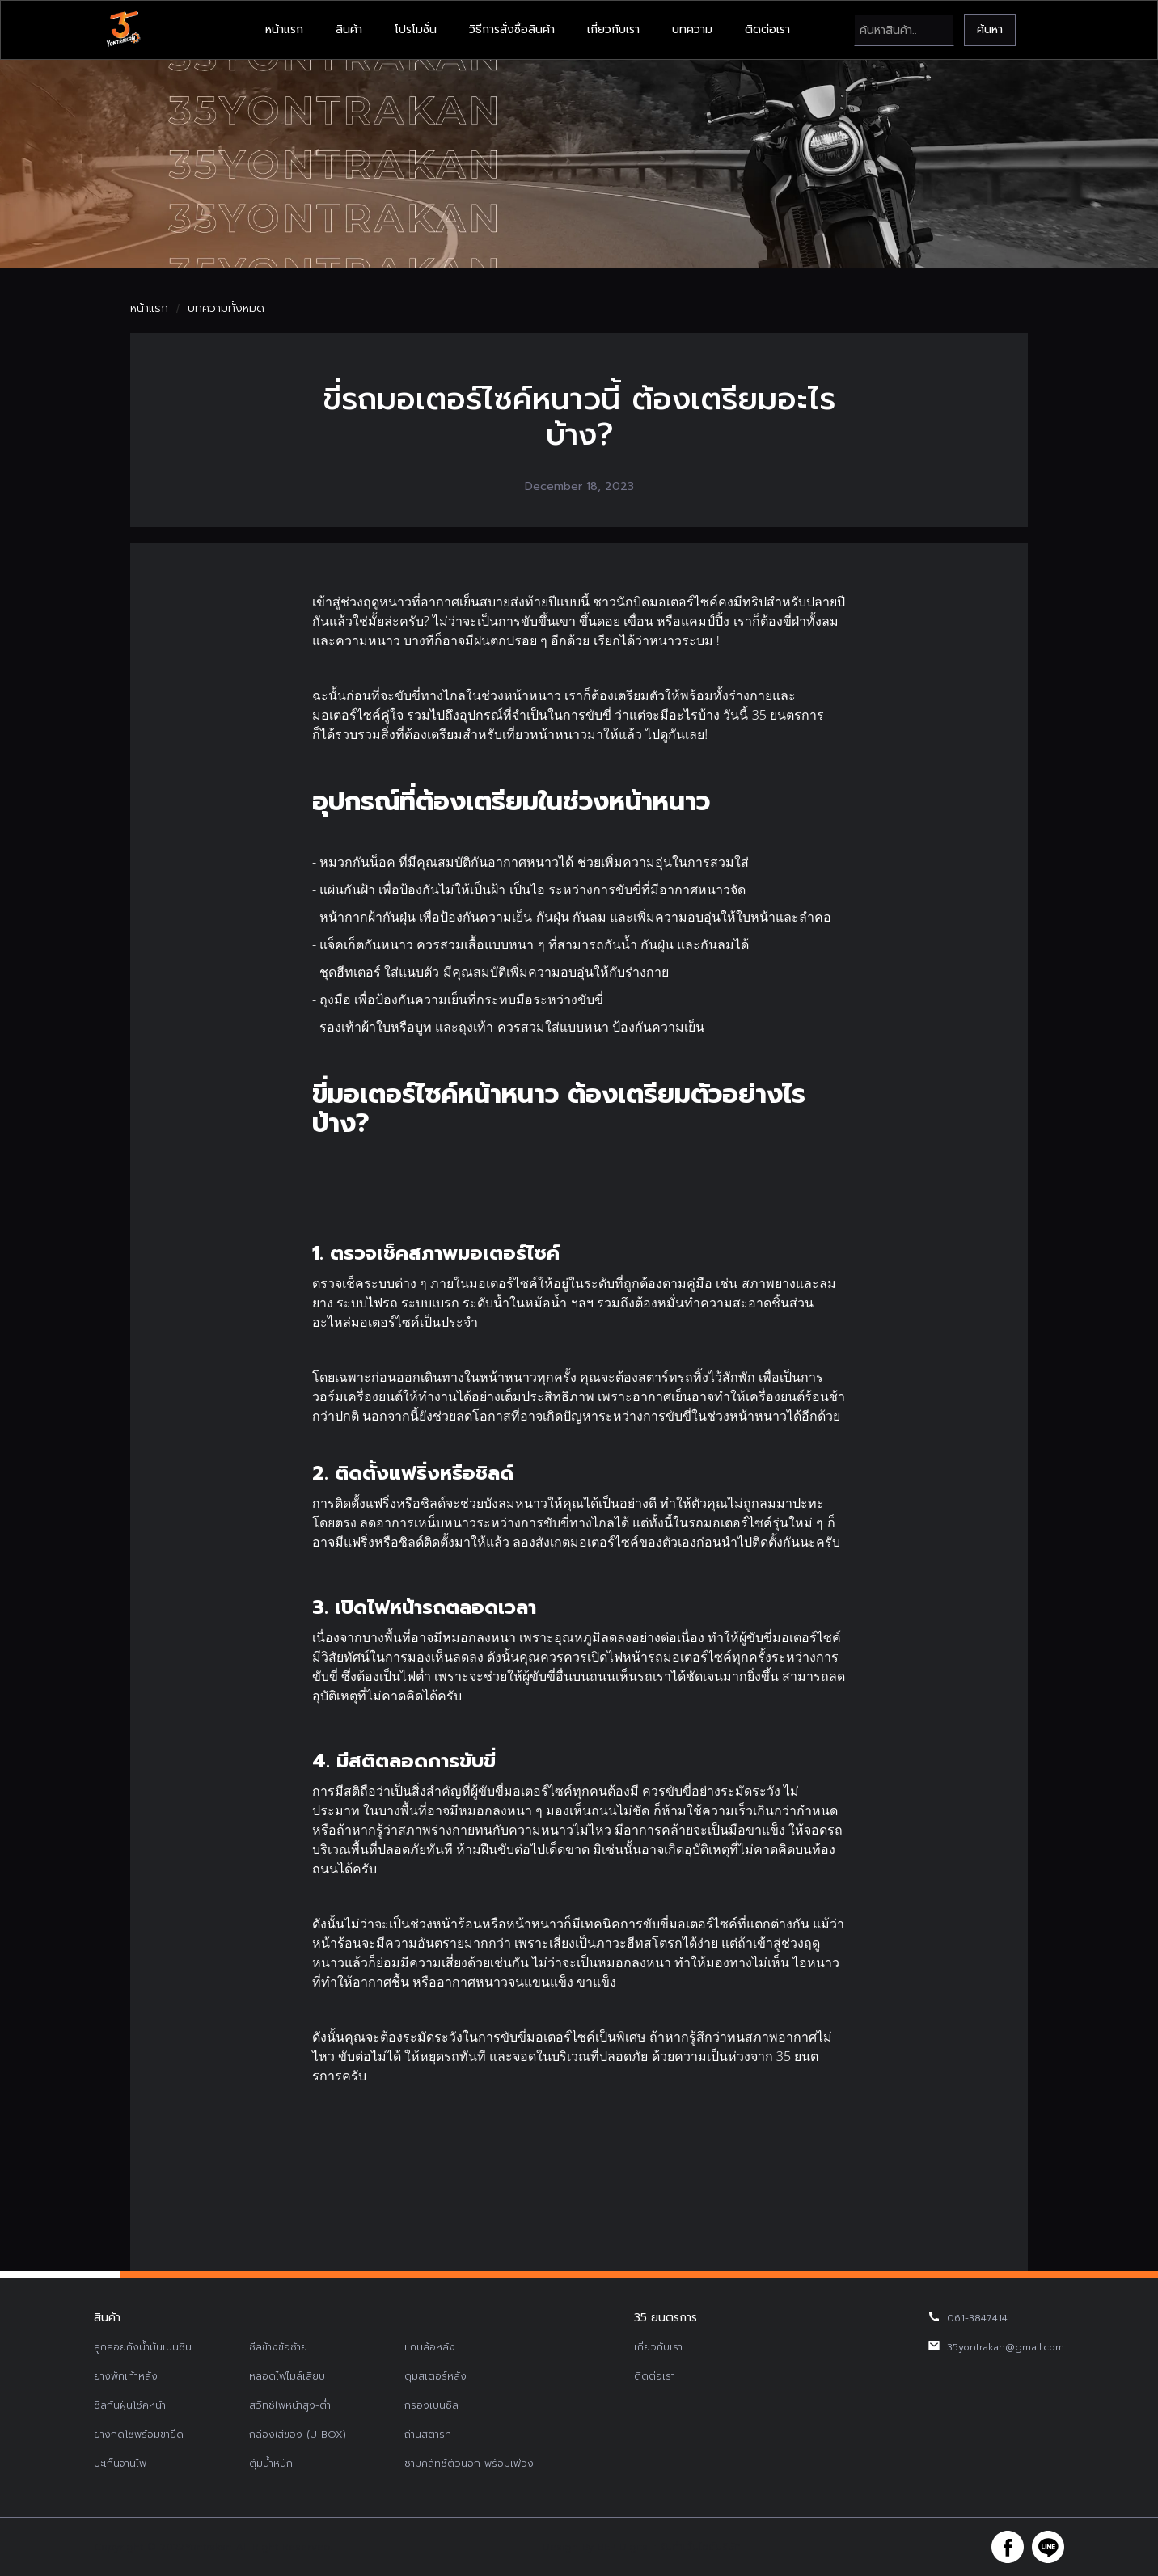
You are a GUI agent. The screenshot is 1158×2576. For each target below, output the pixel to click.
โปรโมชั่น (416, 29)
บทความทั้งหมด (226, 309)
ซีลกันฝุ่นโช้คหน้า (130, 2405)
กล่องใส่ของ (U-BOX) (297, 2434)
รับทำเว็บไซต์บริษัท (700, 2547)
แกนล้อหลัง (429, 2347)
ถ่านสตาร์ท (427, 2434)
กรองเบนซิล (431, 2405)
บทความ (692, 29)
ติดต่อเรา (767, 29)
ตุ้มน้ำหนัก (271, 2463)
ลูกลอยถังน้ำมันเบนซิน (143, 2347)
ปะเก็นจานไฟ (120, 2463)
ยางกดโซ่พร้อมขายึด (139, 2434)
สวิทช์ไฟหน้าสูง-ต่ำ (290, 2405)
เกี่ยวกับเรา (613, 29)
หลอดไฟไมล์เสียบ (287, 2376)
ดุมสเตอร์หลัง (435, 2376)
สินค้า (349, 29)
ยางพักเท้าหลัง (126, 2376)
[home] (123, 30)
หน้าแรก (284, 29)
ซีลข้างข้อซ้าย (278, 2347)
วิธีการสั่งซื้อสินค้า (512, 29)
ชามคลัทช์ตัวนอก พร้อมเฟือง (469, 2463)
